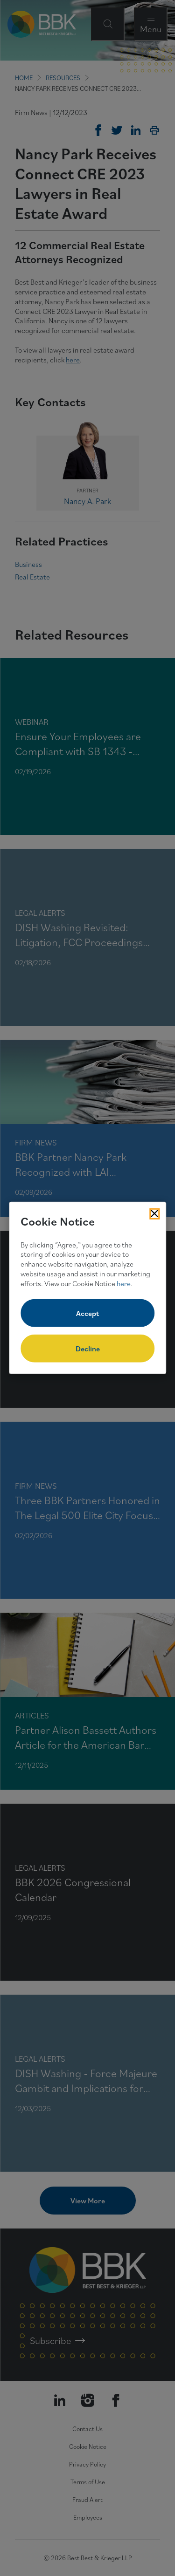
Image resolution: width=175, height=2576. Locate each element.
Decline (88, 1348)
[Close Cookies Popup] (154, 1214)
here (124, 1283)
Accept (87, 1313)
